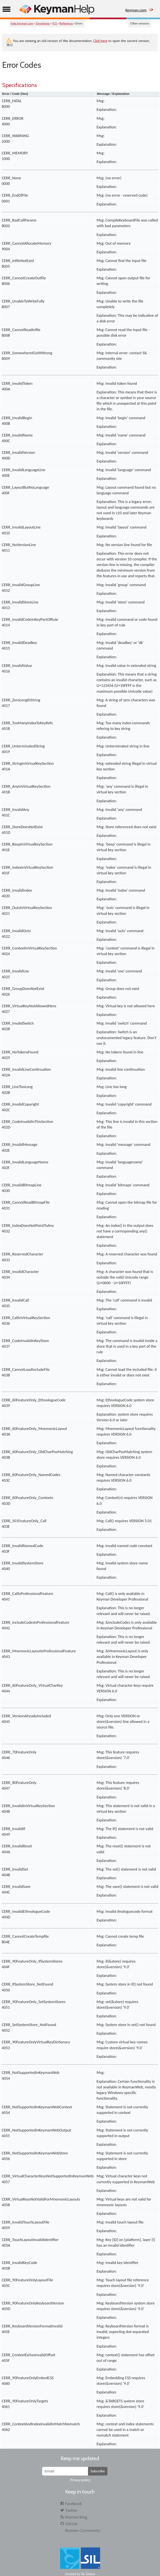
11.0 (55, 23)
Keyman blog (76, 2517)
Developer (43, 23)
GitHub (71, 2523)
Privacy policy (80, 2480)
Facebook (73, 2503)
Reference (66, 23)
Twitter (71, 2510)
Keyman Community (82, 2530)
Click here (100, 41)
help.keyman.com (22, 23)
